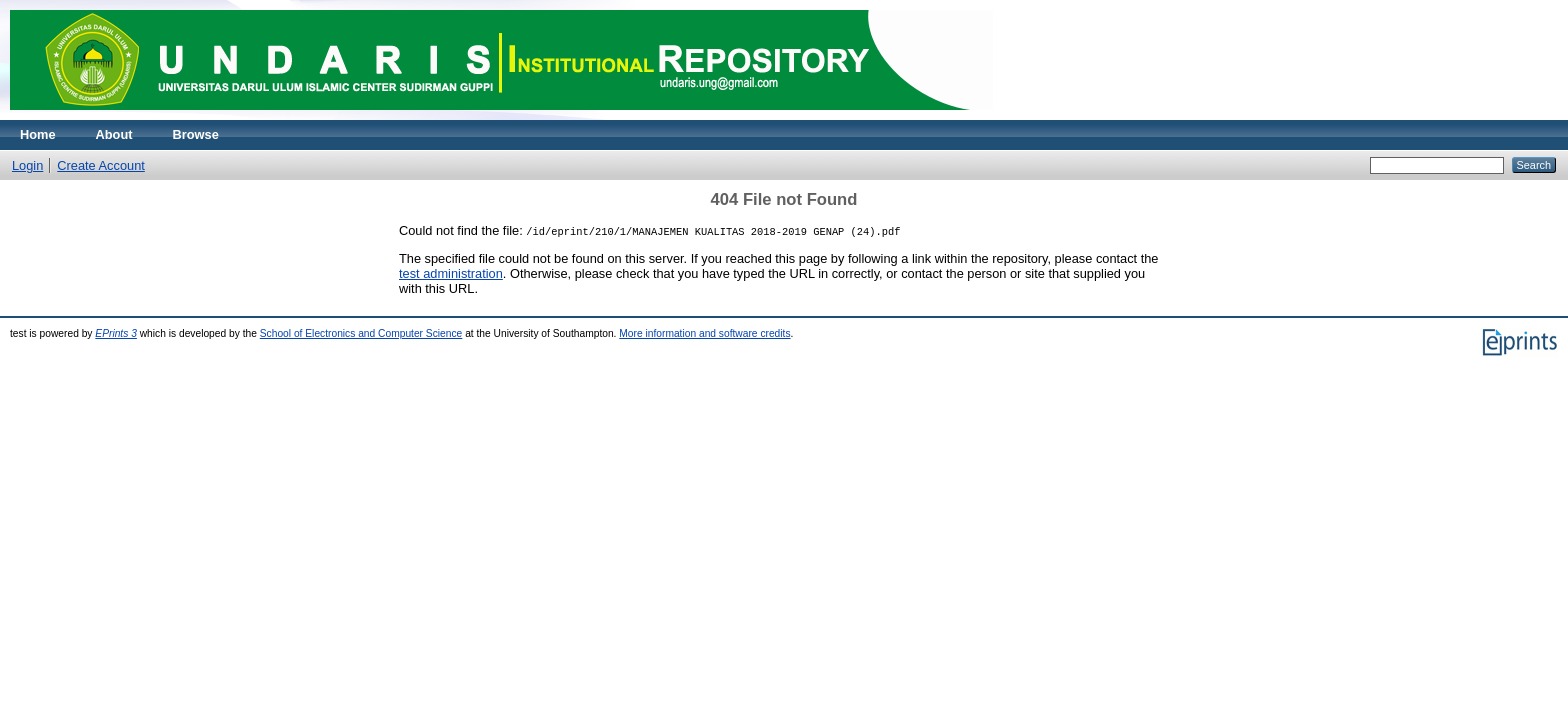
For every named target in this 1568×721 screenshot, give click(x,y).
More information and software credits (704, 333)
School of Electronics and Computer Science (361, 333)
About (114, 134)
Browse (196, 134)
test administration (451, 273)
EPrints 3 (116, 333)
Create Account (101, 165)
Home (38, 134)
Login (27, 165)
